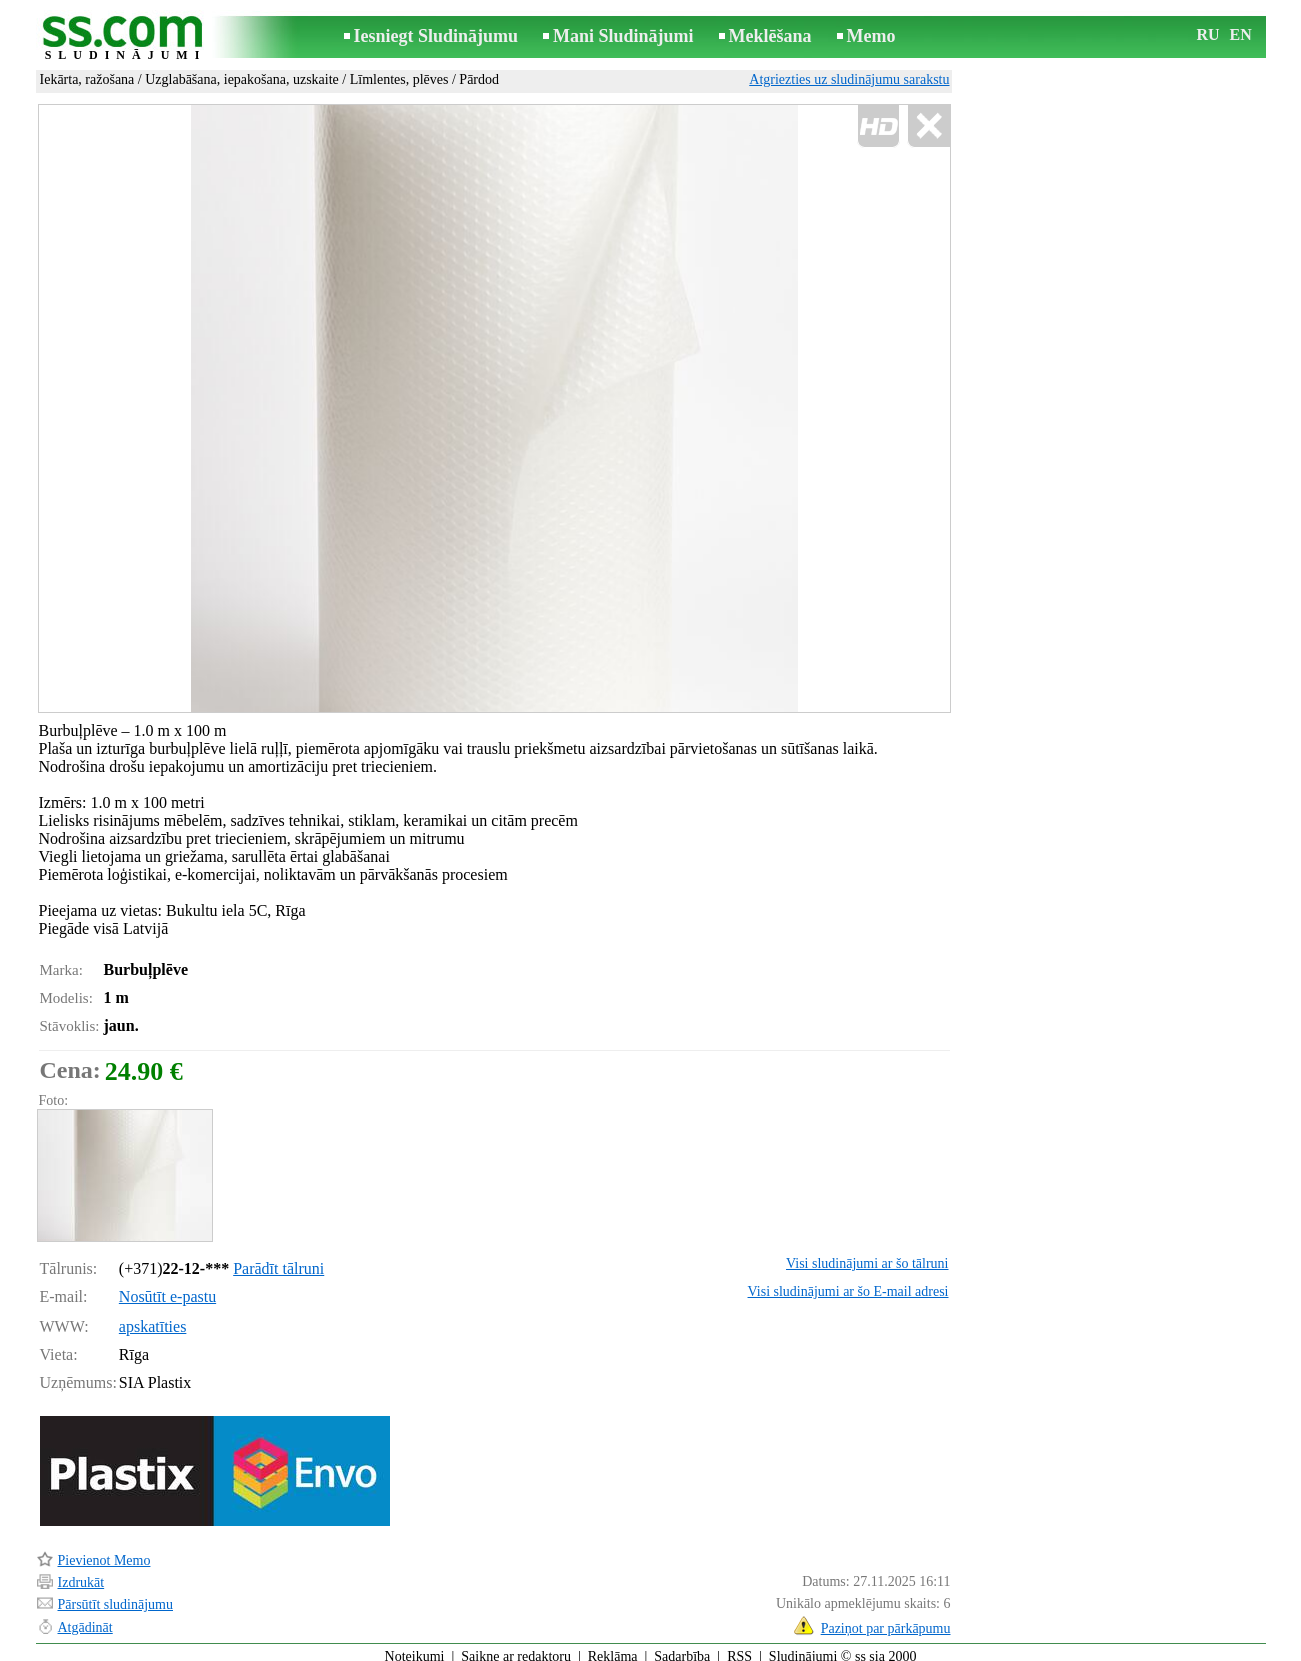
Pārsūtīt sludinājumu (116, 1595)
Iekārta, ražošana (87, 79)
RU (1208, 34)
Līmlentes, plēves (399, 79)
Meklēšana (770, 36)
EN (1241, 34)
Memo (871, 36)
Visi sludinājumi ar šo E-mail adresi (848, 1282)
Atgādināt (85, 1618)
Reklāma (613, 1647)
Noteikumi (415, 1647)
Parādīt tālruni (278, 1259)
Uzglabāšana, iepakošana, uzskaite (242, 79)
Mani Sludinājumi (623, 36)
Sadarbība (682, 1647)
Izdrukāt (81, 1573)
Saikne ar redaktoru (516, 1647)
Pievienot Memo (104, 1551)
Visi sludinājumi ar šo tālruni (867, 1254)
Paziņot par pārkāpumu (886, 1619)
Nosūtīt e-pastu (167, 1287)
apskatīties (153, 1317)
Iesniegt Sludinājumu (436, 36)
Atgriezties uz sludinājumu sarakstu (849, 79)
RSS (739, 1647)
